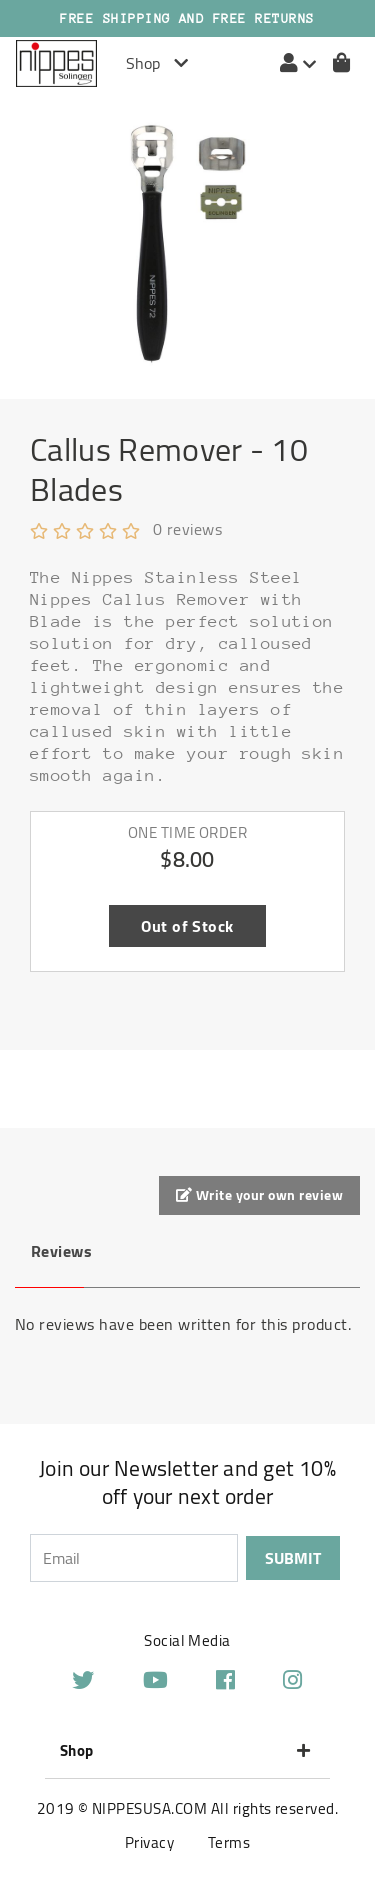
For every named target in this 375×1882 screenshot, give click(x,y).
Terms (229, 1842)
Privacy (149, 1842)
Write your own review (259, 1195)
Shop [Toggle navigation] (157, 63)
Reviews (57, 1251)
